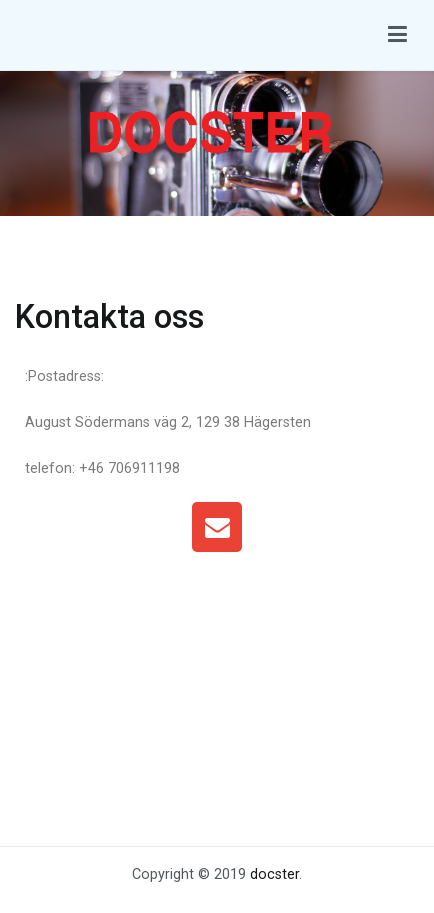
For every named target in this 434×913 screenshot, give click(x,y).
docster (274, 874)
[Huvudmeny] (398, 34)
